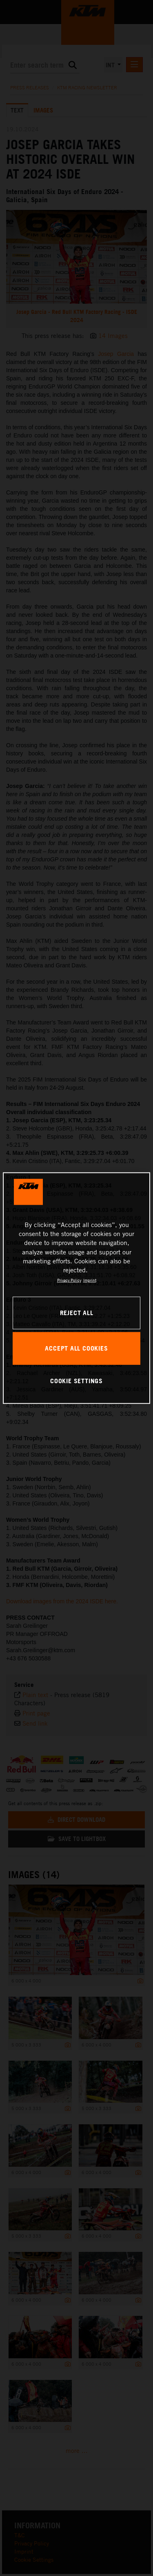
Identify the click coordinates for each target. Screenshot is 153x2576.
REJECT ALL (76, 1313)
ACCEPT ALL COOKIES (76, 1348)
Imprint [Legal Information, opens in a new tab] (89, 1280)
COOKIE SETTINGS (76, 1381)
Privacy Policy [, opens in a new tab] (69, 1280)
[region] (76, 1288)
